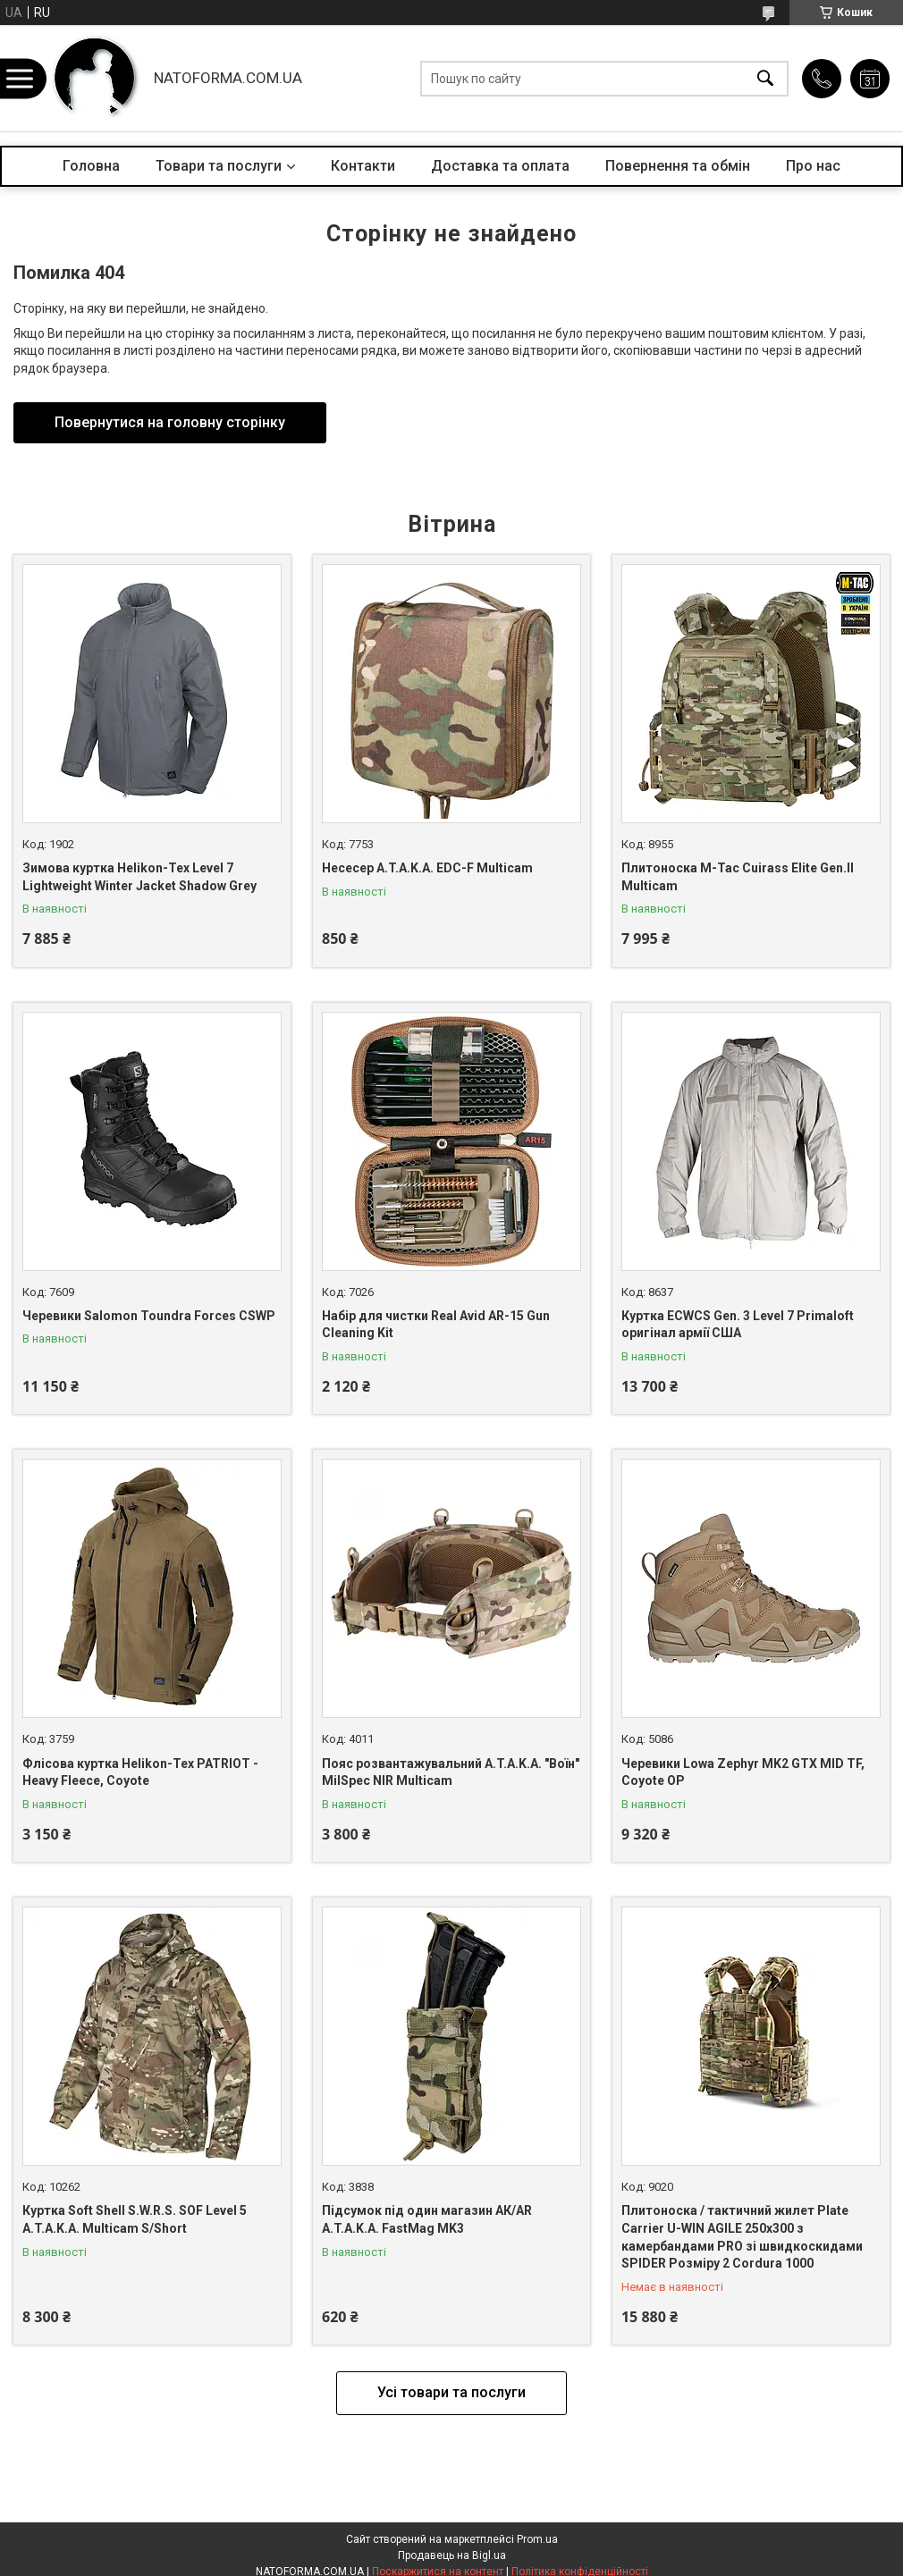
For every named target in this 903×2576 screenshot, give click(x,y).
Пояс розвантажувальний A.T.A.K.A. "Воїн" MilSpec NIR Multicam (450, 1772)
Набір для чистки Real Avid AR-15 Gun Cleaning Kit (436, 1325)
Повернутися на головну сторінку (170, 422)
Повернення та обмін (677, 165)
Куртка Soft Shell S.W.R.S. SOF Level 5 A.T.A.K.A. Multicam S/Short (134, 2219)
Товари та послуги (219, 165)
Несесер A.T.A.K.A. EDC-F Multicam (427, 868)
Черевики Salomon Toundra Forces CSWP (148, 1316)
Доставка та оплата (500, 165)
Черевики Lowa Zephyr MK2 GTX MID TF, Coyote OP (743, 1772)
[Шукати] (765, 78)
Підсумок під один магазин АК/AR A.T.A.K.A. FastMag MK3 (427, 2219)
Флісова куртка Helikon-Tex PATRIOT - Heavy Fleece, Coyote (140, 1772)
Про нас (813, 165)
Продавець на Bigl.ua (452, 2555)
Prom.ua (537, 2539)
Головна (91, 165)
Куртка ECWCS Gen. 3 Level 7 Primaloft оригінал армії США (737, 1325)
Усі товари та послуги (451, 2392)
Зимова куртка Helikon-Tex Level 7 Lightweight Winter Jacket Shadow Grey (139, 877)
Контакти (363, 165)
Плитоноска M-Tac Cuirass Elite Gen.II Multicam (737, 877)
